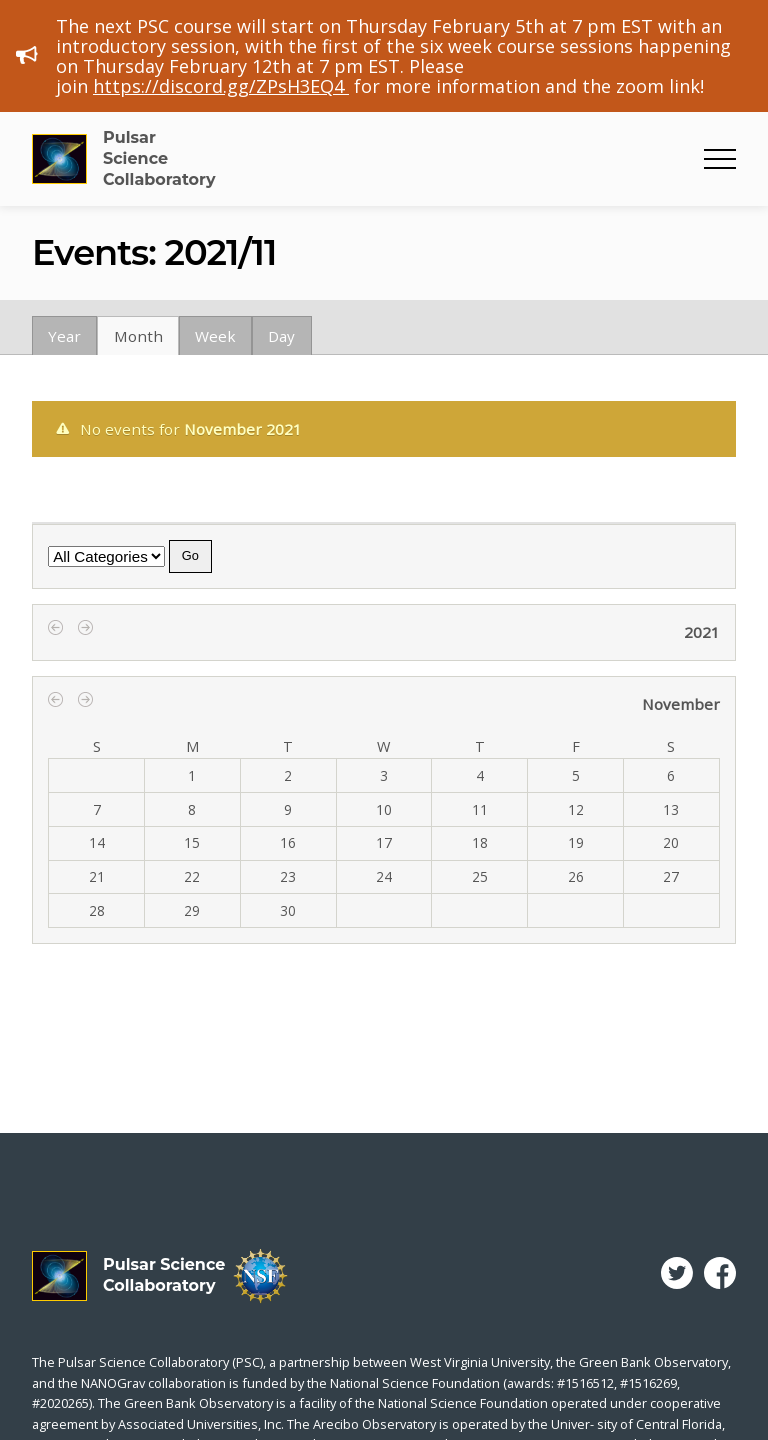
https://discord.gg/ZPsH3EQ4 (221, 86)
